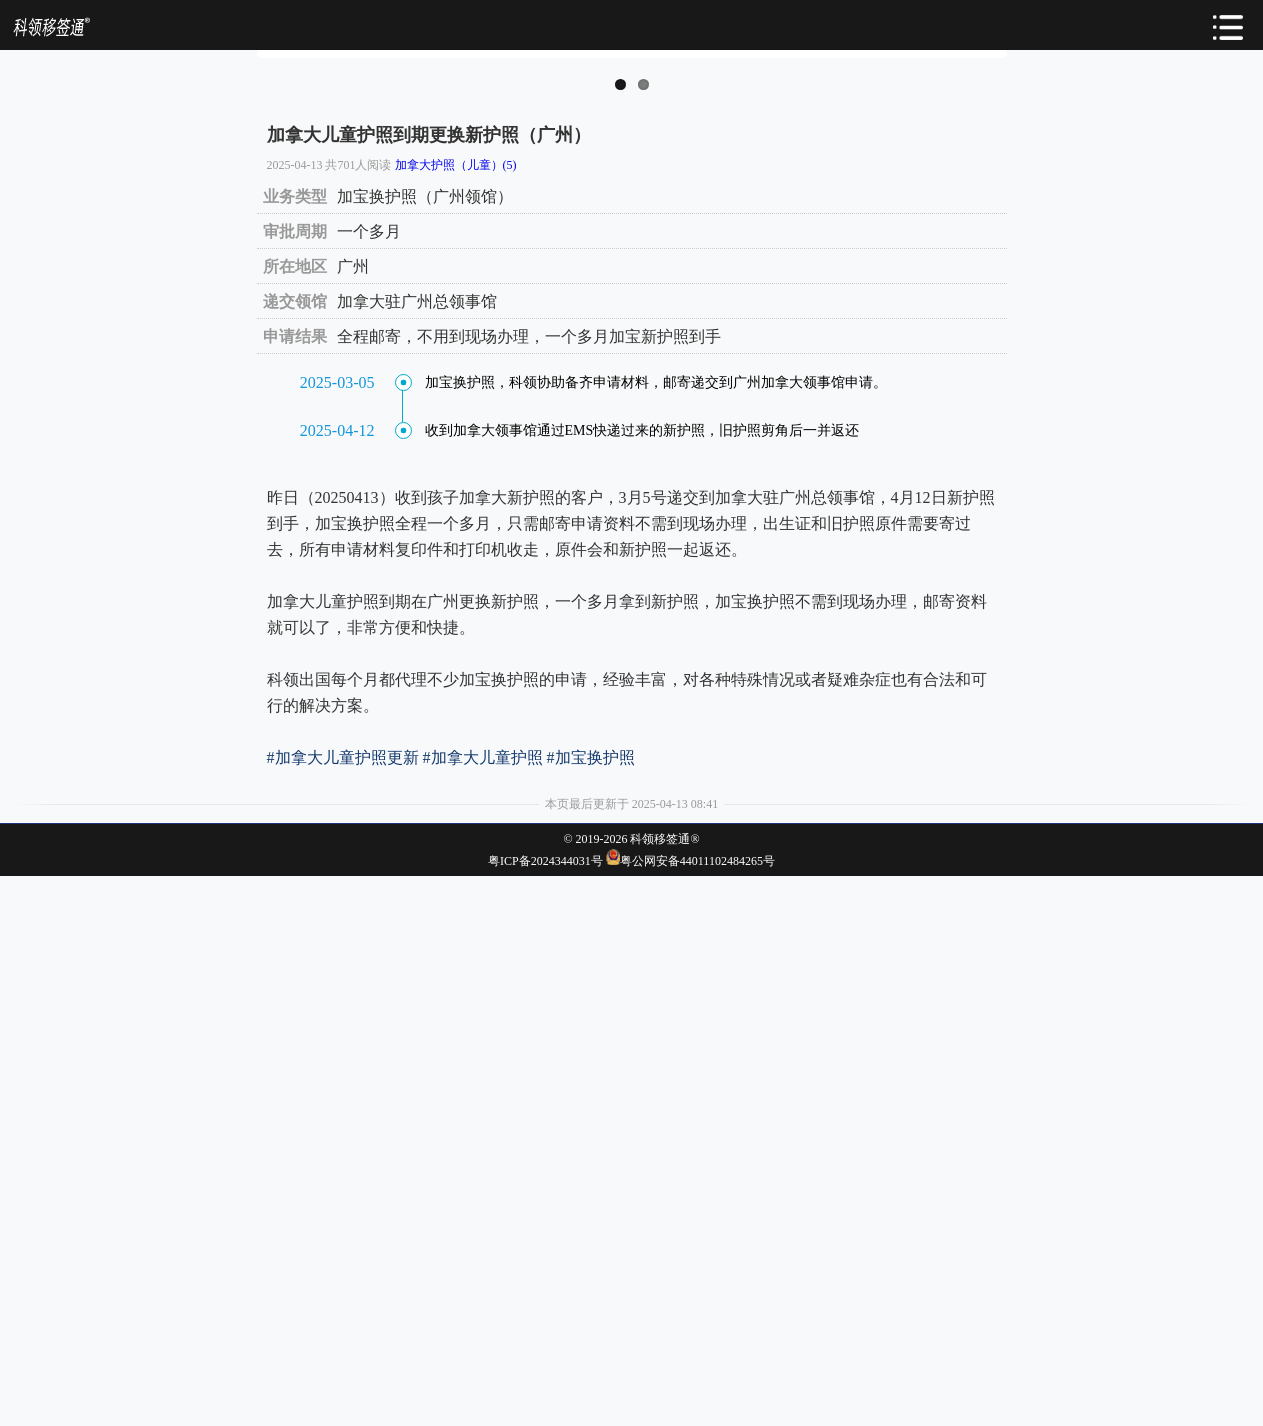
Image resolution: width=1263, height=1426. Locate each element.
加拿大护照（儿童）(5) (456, 715)
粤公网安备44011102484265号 (697, 1411)
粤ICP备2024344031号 (545, 1411)
